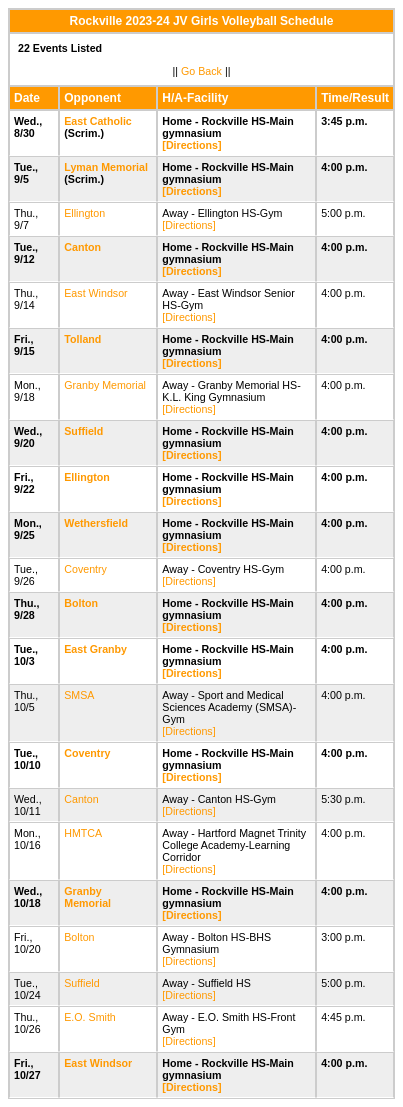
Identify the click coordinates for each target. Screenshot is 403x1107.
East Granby (95, 649)
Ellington (84, 213)
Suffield (83, 431)
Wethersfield (96, 523)
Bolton (81, 603)
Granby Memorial (105, 385)
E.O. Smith (90, 1017)
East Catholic (98, 121)
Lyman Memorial (106, 167)
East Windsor (95, 293)
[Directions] (191, 145)
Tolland (82, 339)
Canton (82, 247)
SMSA (79, 695)
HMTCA (82, 833)
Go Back (201, 71)
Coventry (85, 569)
